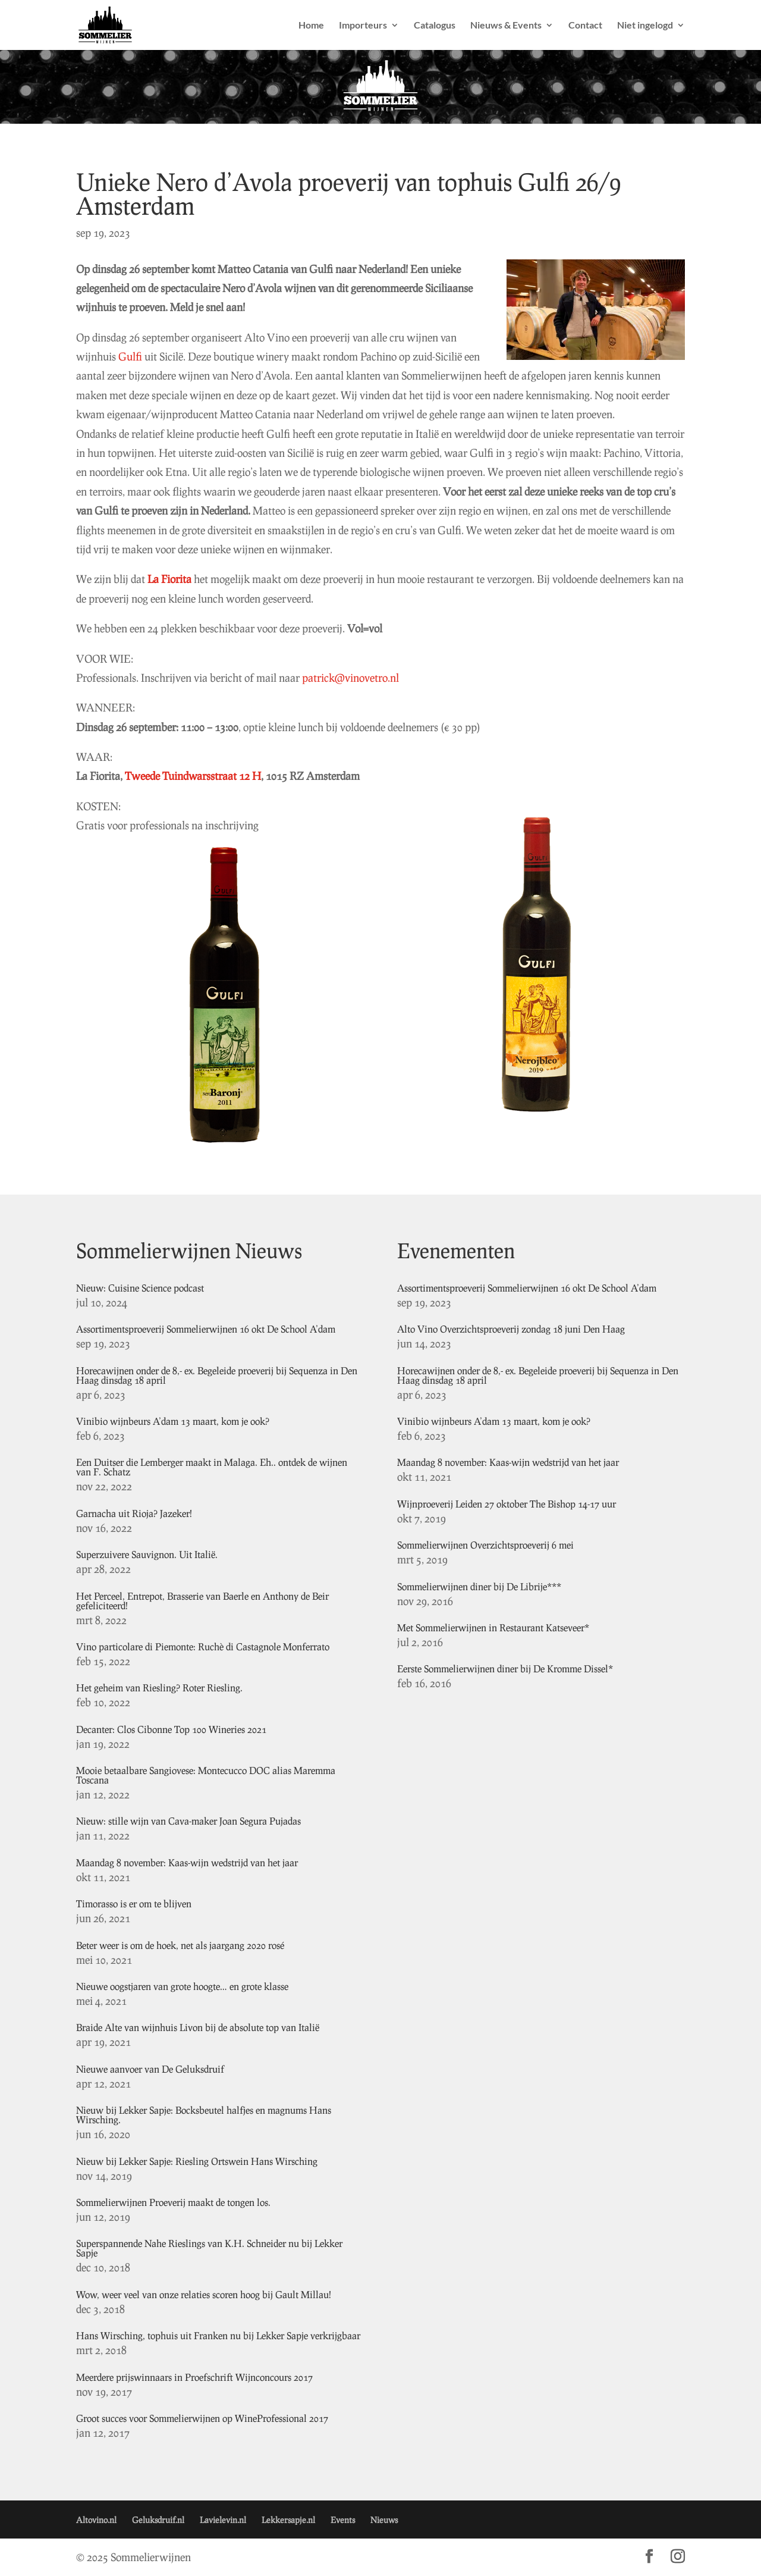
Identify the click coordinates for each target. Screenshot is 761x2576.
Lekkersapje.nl (288, 2520)
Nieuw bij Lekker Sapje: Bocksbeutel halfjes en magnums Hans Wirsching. (203, 2114)
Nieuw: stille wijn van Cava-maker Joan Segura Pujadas (188, 1820)
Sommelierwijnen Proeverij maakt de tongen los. (173, 2202)
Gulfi (130, 356)
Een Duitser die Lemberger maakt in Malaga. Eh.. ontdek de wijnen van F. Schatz (211, 1466)
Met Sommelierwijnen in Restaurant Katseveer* (493, 1627)
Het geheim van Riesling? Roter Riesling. (159, 1687)
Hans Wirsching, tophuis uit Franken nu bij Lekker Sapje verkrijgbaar (218, 2335)
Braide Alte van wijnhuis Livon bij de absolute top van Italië (197, 2027)
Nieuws (384, 2520)
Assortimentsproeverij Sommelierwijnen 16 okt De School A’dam (205, 1328)
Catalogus (434, 25)
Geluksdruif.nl (158, 2520)
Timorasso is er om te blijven (133, 1903)
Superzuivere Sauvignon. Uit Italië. (147, 1554)
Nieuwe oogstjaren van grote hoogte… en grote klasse (182, 1986)
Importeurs (363, 25)
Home (311, 25)
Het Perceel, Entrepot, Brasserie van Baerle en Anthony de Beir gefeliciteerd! (202, 1600)
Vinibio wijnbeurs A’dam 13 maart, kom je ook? (172, 1421)
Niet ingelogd (645, 25)
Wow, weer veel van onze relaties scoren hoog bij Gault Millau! (203, 2294)
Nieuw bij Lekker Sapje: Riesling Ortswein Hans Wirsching (196, 2161)
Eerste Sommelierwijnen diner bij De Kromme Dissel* (505, 1668)
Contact (585, 25)
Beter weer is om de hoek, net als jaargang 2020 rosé (180, 1945)
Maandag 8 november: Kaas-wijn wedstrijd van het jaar (187, 1862)
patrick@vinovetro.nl (350, 677)
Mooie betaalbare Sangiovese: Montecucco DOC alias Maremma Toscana (205, 1775)
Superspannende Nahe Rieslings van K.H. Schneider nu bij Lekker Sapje (209, 2247)
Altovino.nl (96, 2520)
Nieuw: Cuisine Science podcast (140, 1287)
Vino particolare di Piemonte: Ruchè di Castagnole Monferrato (202, 1646)
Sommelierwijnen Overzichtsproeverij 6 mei (485, 1544)
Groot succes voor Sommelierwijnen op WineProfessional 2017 (202, 2418)
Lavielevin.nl (223, 2520)
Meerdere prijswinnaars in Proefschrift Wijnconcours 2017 (194, 2377)
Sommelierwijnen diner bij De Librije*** (479, 1586)
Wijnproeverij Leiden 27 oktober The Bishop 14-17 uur (506, 1503)
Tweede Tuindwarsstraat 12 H (193, 775)
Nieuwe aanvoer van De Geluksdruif (150, 2068)
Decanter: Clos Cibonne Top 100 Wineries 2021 (171, 1729)
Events (343, 2520)
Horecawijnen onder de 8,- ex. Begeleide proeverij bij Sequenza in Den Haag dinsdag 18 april (216, 1375)
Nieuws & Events (506, 25)
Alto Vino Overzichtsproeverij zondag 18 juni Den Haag (511, 1328)
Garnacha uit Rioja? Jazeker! (134, 1513)
